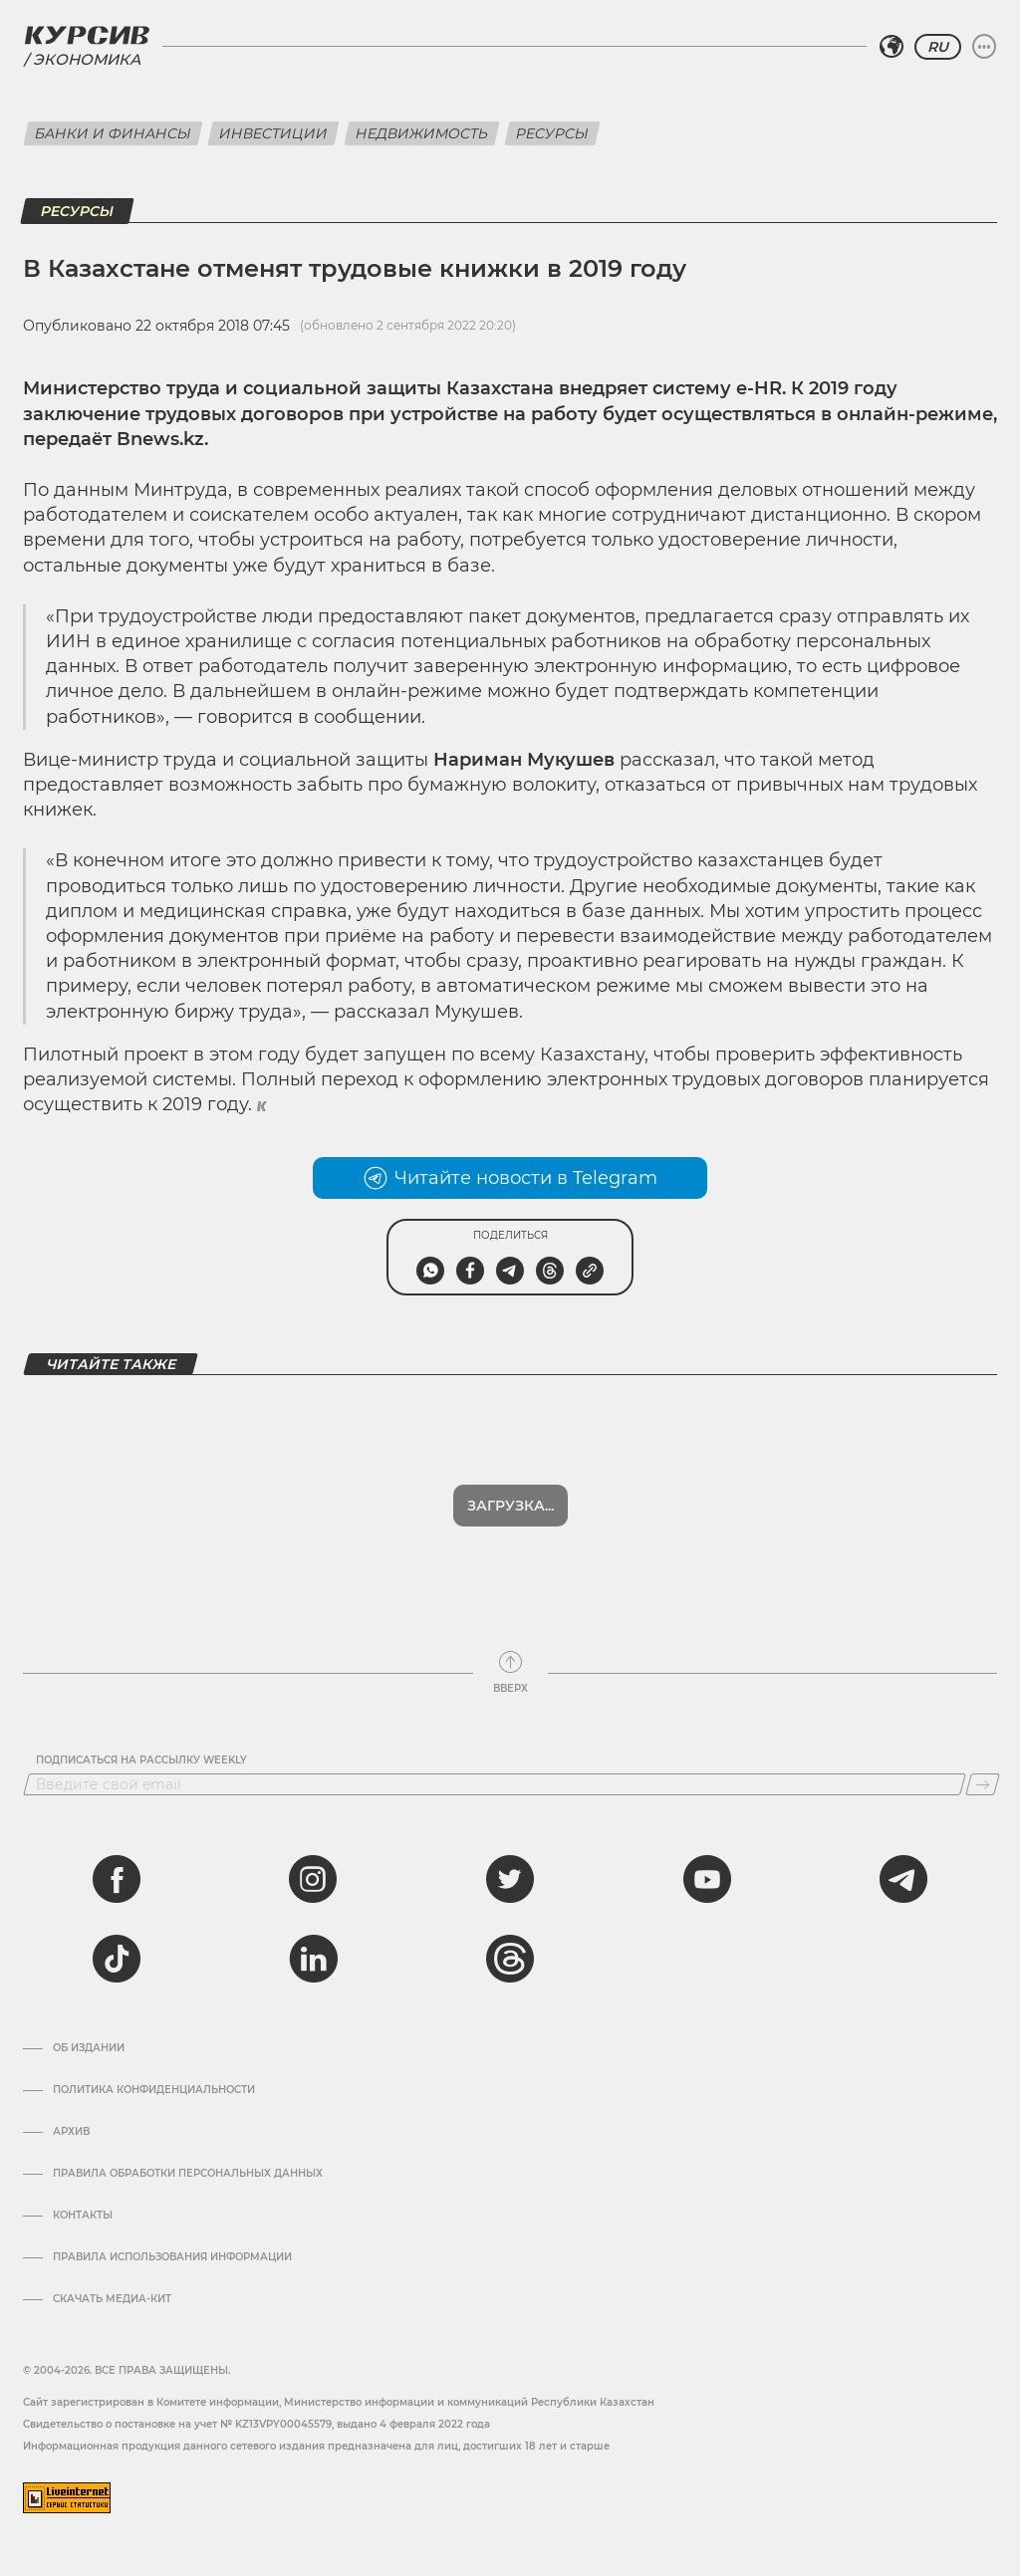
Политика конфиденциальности (154, 2090)
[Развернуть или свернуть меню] (984, 47)
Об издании (89, 2048)
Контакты (83, 2216)
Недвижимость (422, 133)
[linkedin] (313, 1959)
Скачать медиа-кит (112, 2299)
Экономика (86, 59)
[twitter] (510, 1879)
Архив (71, 2132)
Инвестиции (273, 133)
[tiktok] (116, 1959)
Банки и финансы (113, 133)
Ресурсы (552, 133)
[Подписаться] (982, 1784)
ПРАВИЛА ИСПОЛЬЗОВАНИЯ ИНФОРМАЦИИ (172, 2257)
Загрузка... (510, 1506)
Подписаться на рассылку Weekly (141, 1760)
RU (937, 47)
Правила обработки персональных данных (188, 2174)
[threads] (510, 1959)
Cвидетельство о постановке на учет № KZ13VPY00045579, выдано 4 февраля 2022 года (256, 2424)
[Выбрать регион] (891, 47)
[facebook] (116, 1879)
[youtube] (707, 1879)
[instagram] (313, 1879)
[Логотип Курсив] (86, 35)
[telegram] (903, 1879)
